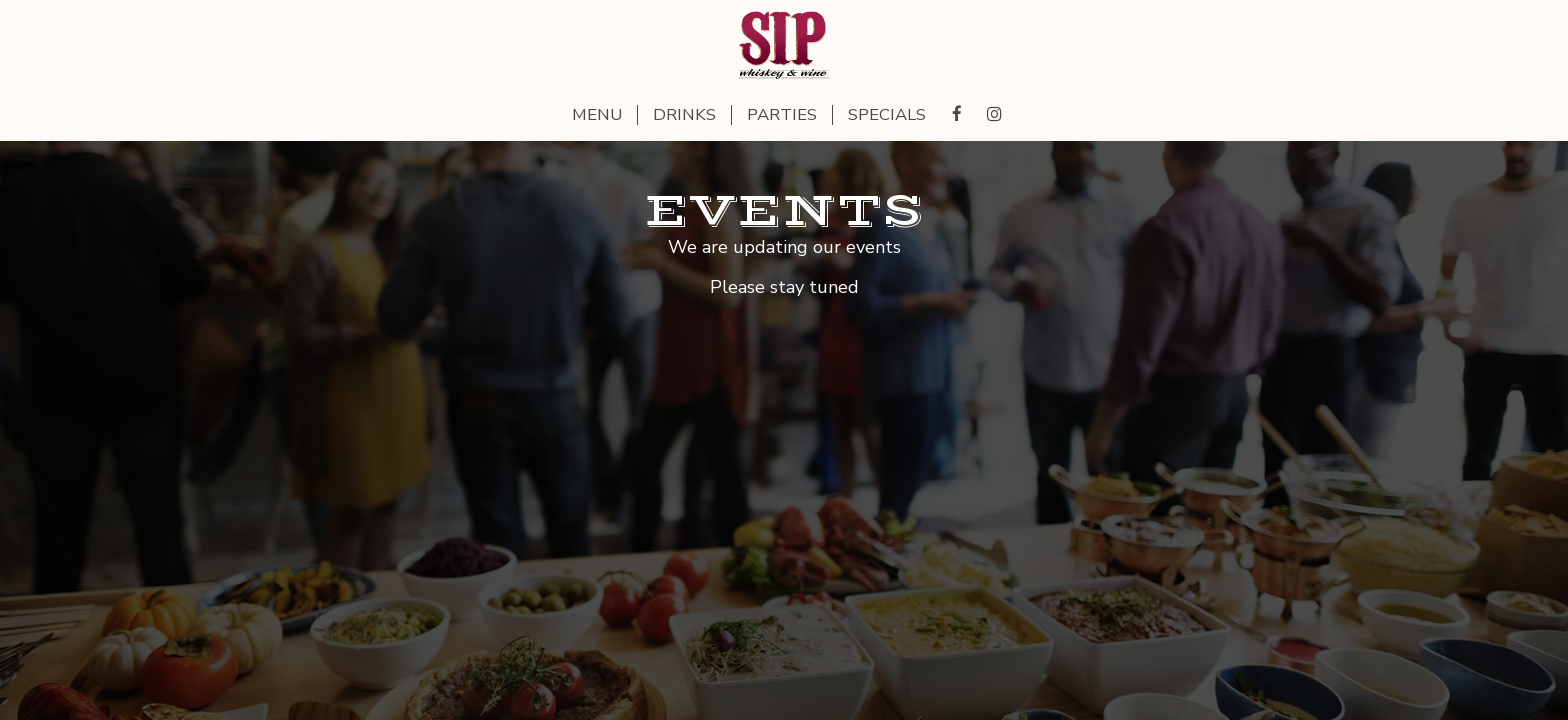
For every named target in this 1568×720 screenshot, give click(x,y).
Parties (782, 115)
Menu (597, 115)
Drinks (684, 115)
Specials (887, 115)
